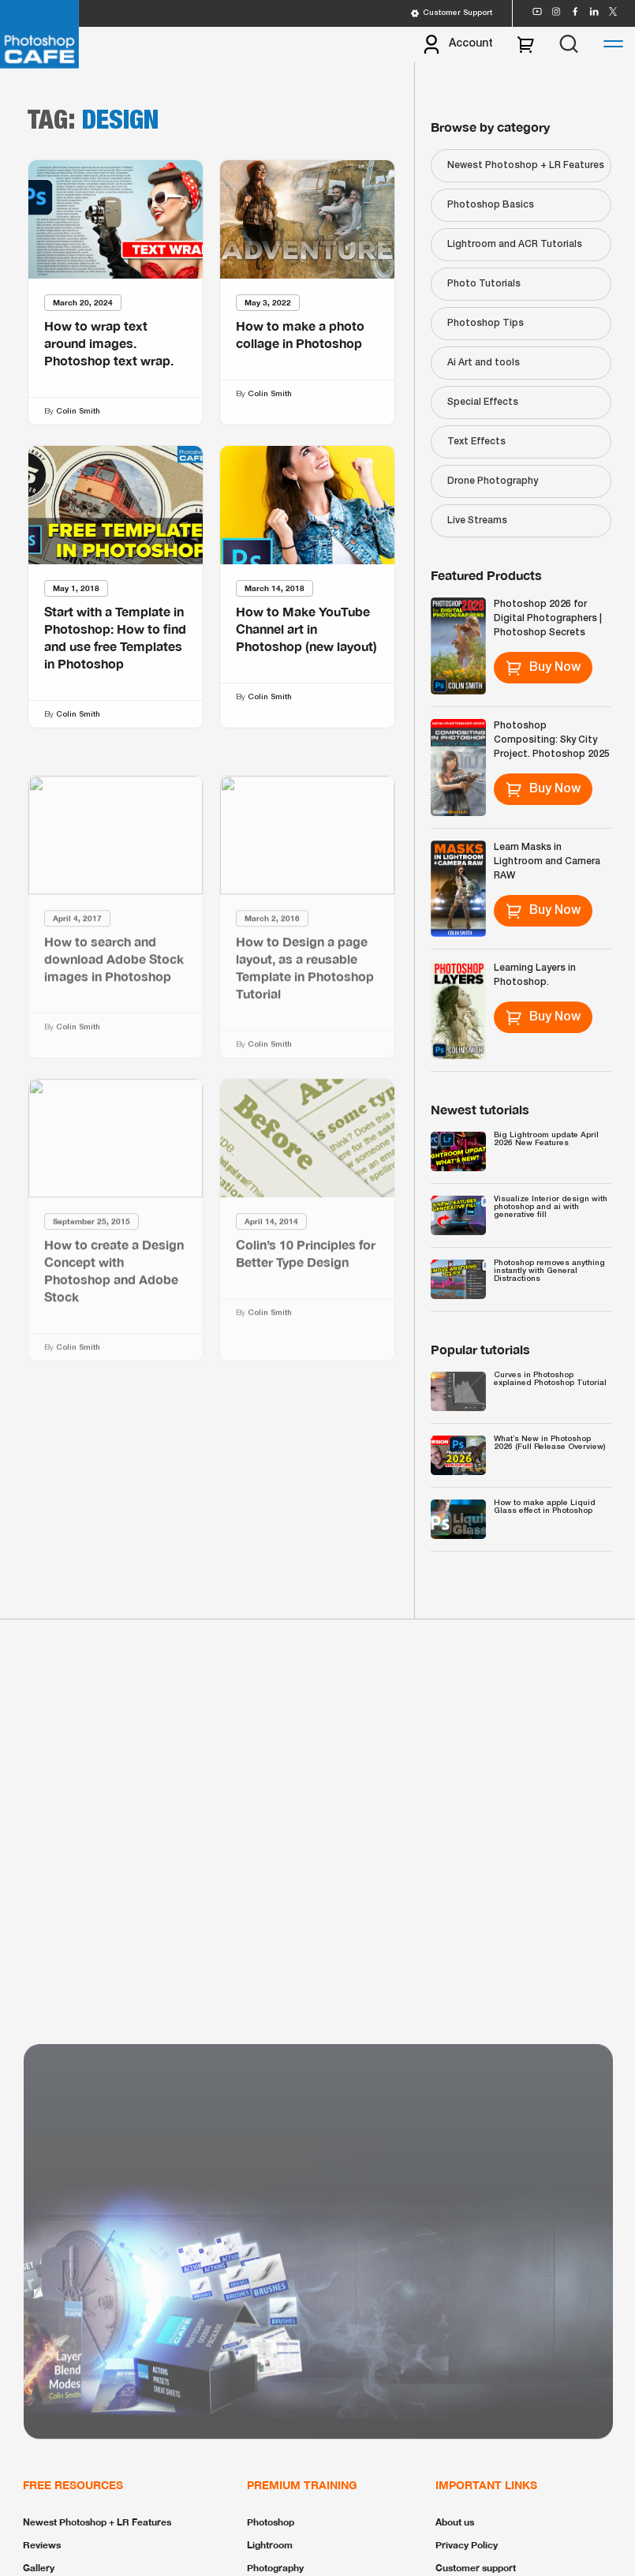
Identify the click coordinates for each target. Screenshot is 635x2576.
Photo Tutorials (484, 283)
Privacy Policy (466, 2545)
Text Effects (476, 441)
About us (454, 2522)
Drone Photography (492, 481)
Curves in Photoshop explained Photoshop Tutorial (550, 1379)
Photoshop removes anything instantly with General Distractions (549, 1271)
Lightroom (270, 2545)
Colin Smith (78, 411)
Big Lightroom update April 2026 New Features (546, 1139)
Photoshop (270, 2522)
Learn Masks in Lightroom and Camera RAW (547, 861)
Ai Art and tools (483, 362)
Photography (275, 2568)
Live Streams (477, 520)
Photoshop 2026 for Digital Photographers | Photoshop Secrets (548, 618)
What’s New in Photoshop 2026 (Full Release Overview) (549, 1443)
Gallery (38, 2568)
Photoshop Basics (490, 204)
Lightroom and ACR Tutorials (514, 244)
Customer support (475, 2568)
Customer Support (451, 13)
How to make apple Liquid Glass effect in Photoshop (545, 1507)
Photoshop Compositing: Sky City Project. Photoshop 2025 (552, 739)
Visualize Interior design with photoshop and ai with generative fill (550, 1207)
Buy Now (543, 668)
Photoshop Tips (485, 323)
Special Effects (482, 402)
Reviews (42, 2545)
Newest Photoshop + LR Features (525, 165)
